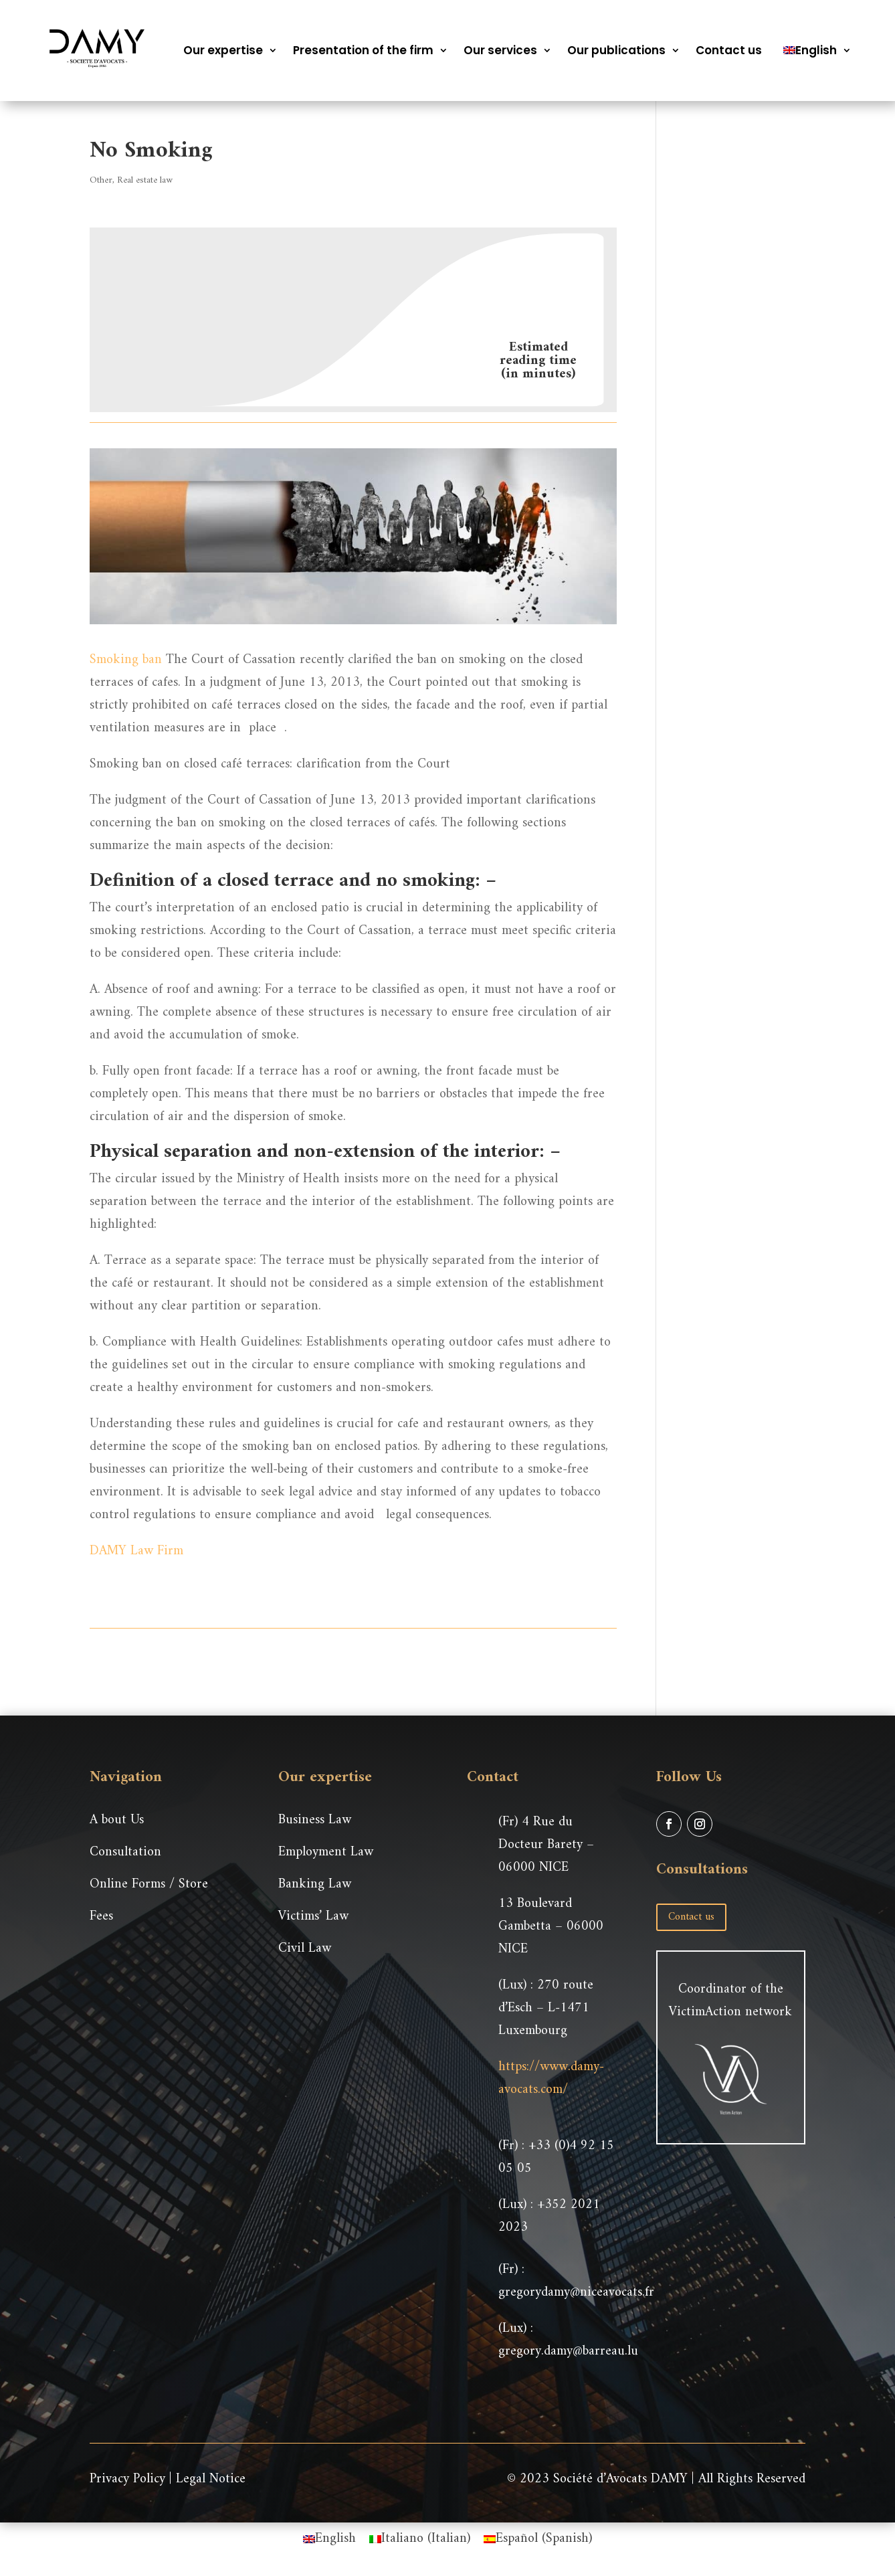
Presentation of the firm (363, 50)
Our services (500, 50)
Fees (101, 1916)
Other (101, 180)
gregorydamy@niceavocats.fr (576, 2292)
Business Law (314, 1820)
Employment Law (325, 1852)
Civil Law (304, 1948)
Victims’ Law (313, 1916)
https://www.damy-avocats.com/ (551, 2078)
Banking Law (314, 1884)
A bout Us (117, 1820)
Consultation (125, 1852)
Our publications (616, 50)
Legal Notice (210, 2479)
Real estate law (145, 180)
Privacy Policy (127, 2479)
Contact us (729, 50)
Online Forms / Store (149, 1884)
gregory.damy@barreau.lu (568, 2351)
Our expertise (223, 50)
